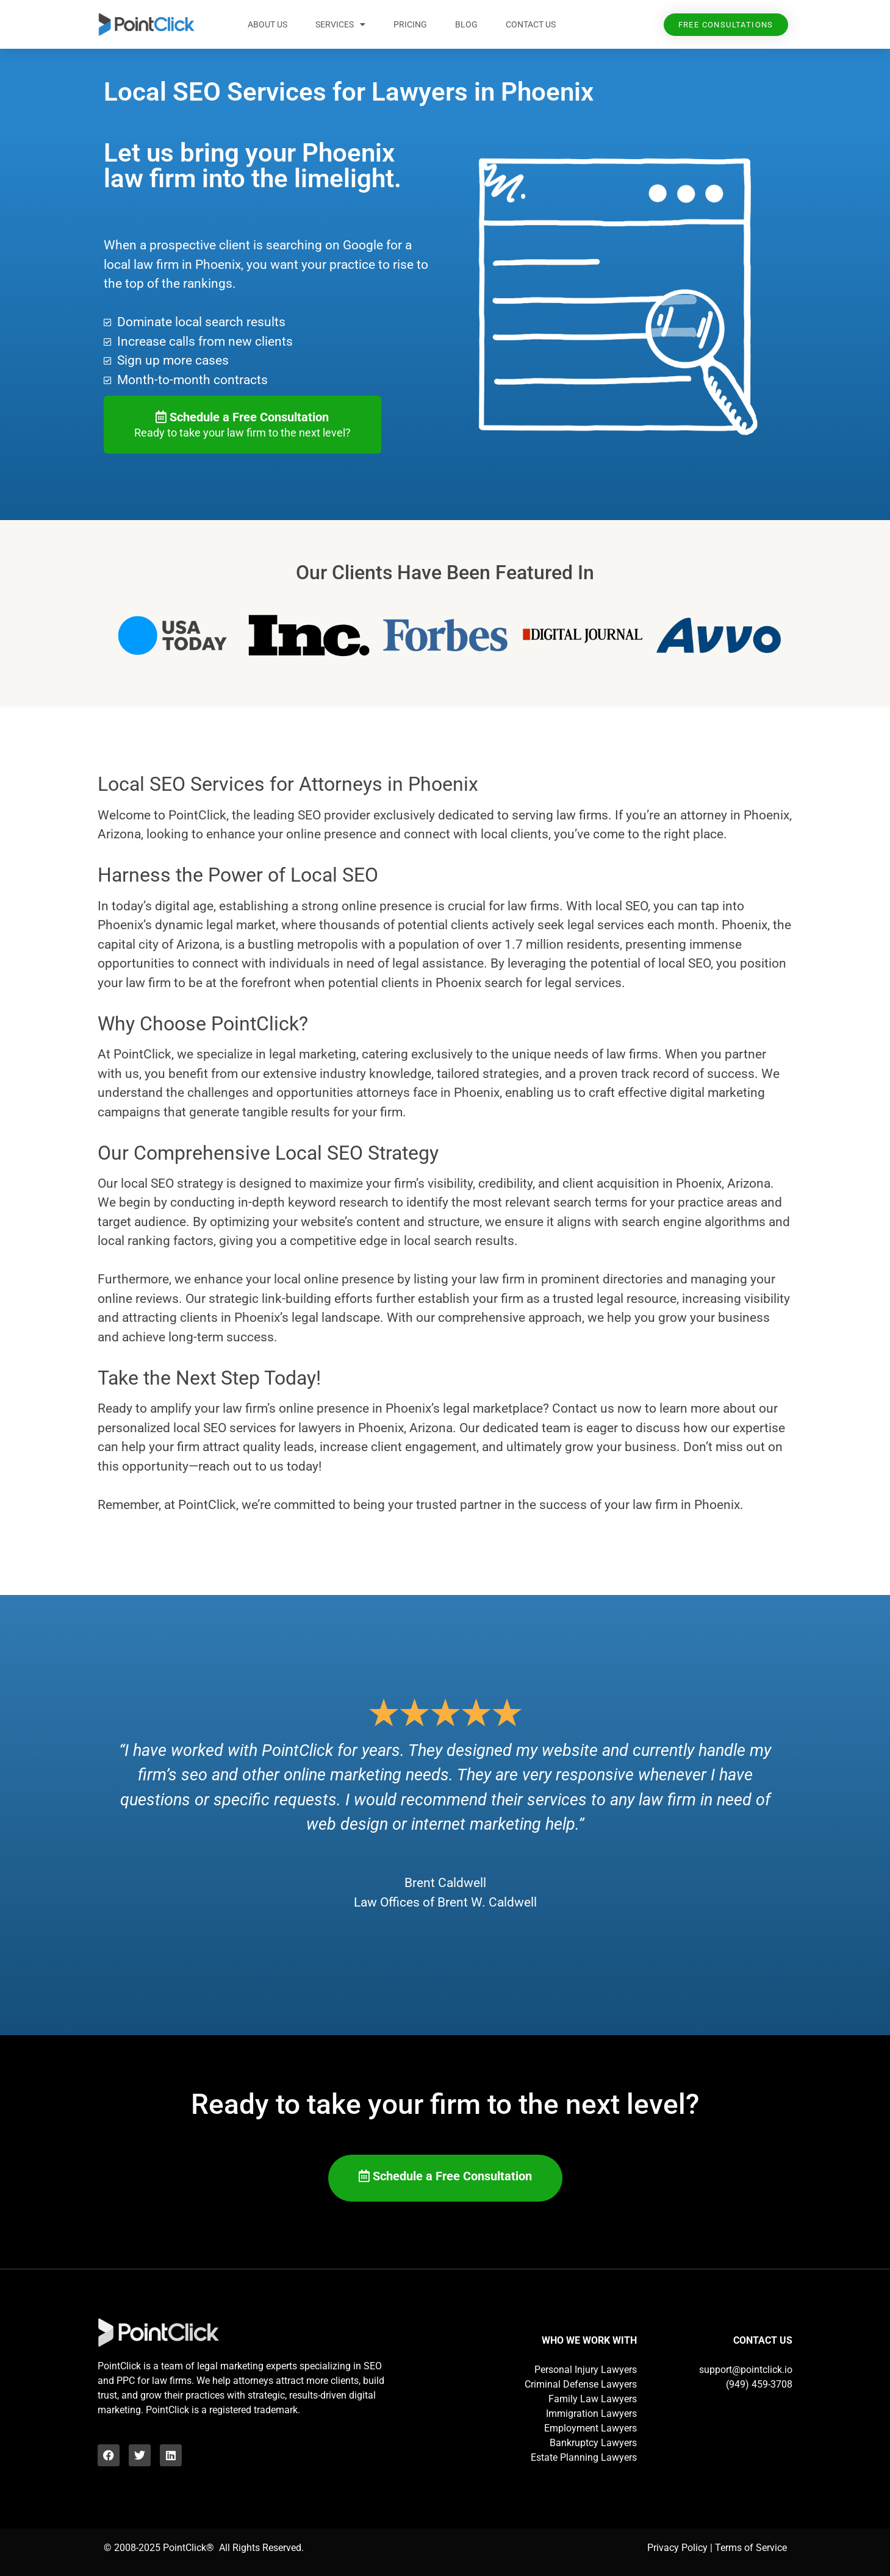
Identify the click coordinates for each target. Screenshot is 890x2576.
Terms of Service (751, 2547)
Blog (466, 24)
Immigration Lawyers (591, 2413)
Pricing (410, 24)
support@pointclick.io (745, 2369)
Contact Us (531, 24)
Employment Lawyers (590, 2428)
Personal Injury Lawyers (585, 2369)
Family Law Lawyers (592, 2399)
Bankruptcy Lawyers (593, 2443)
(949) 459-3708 (759, 2384)
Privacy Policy (677, 2547)
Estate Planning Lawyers (584, 2457)
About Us (267, 24)
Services (340, 24)
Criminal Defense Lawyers (581, 2384)
